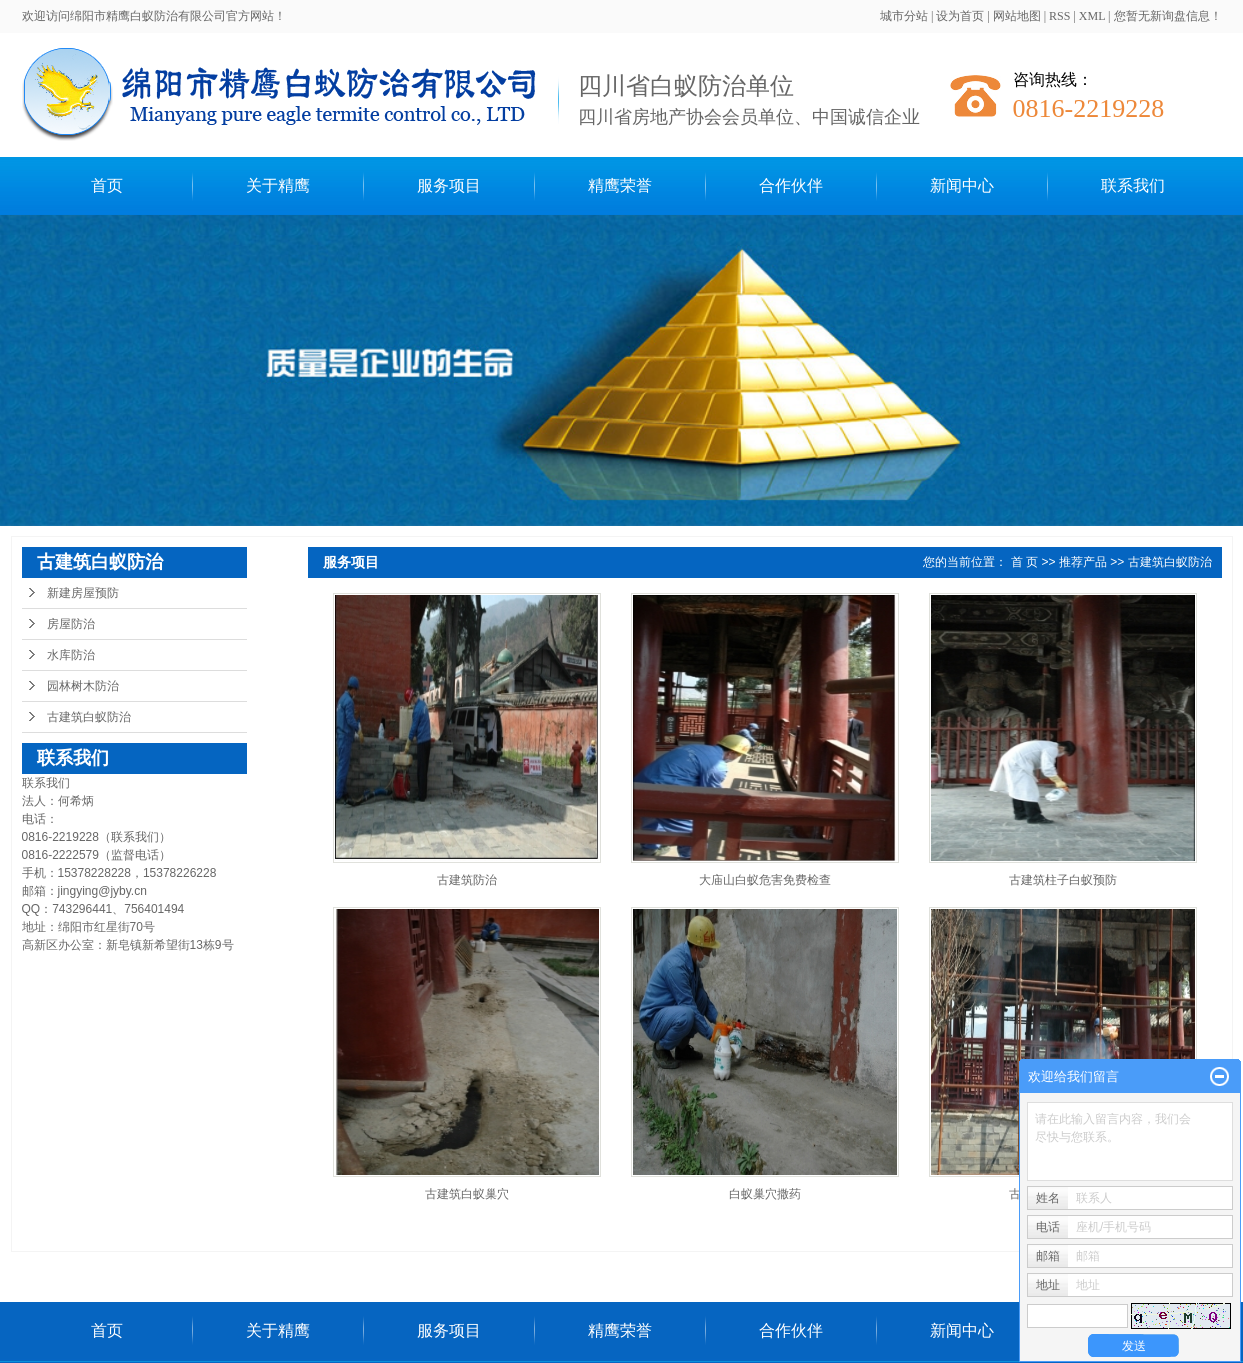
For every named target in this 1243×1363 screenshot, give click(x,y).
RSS (1059, 16)
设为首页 (960, 16)
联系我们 (1133, 185)
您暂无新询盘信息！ (1168, 16)
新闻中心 (962, 185)
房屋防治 (71, 624)
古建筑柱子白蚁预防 (1063, 880)
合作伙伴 (791, 185)
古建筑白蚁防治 (89, 717)
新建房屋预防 (83, 593)
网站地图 (1017, 16)
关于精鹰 (278, 185)
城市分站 (904, 16)
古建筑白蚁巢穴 (467, 1194)
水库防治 (71, 655)
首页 (107, 185)
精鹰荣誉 (620, 185)
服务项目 (449, 185)
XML (1092, 16)
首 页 (1024, 562)
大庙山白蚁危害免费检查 (765, 880)
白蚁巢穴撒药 (765, 1194)
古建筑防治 (467, 880)
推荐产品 (1083, 562)
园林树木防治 (83, 686)
